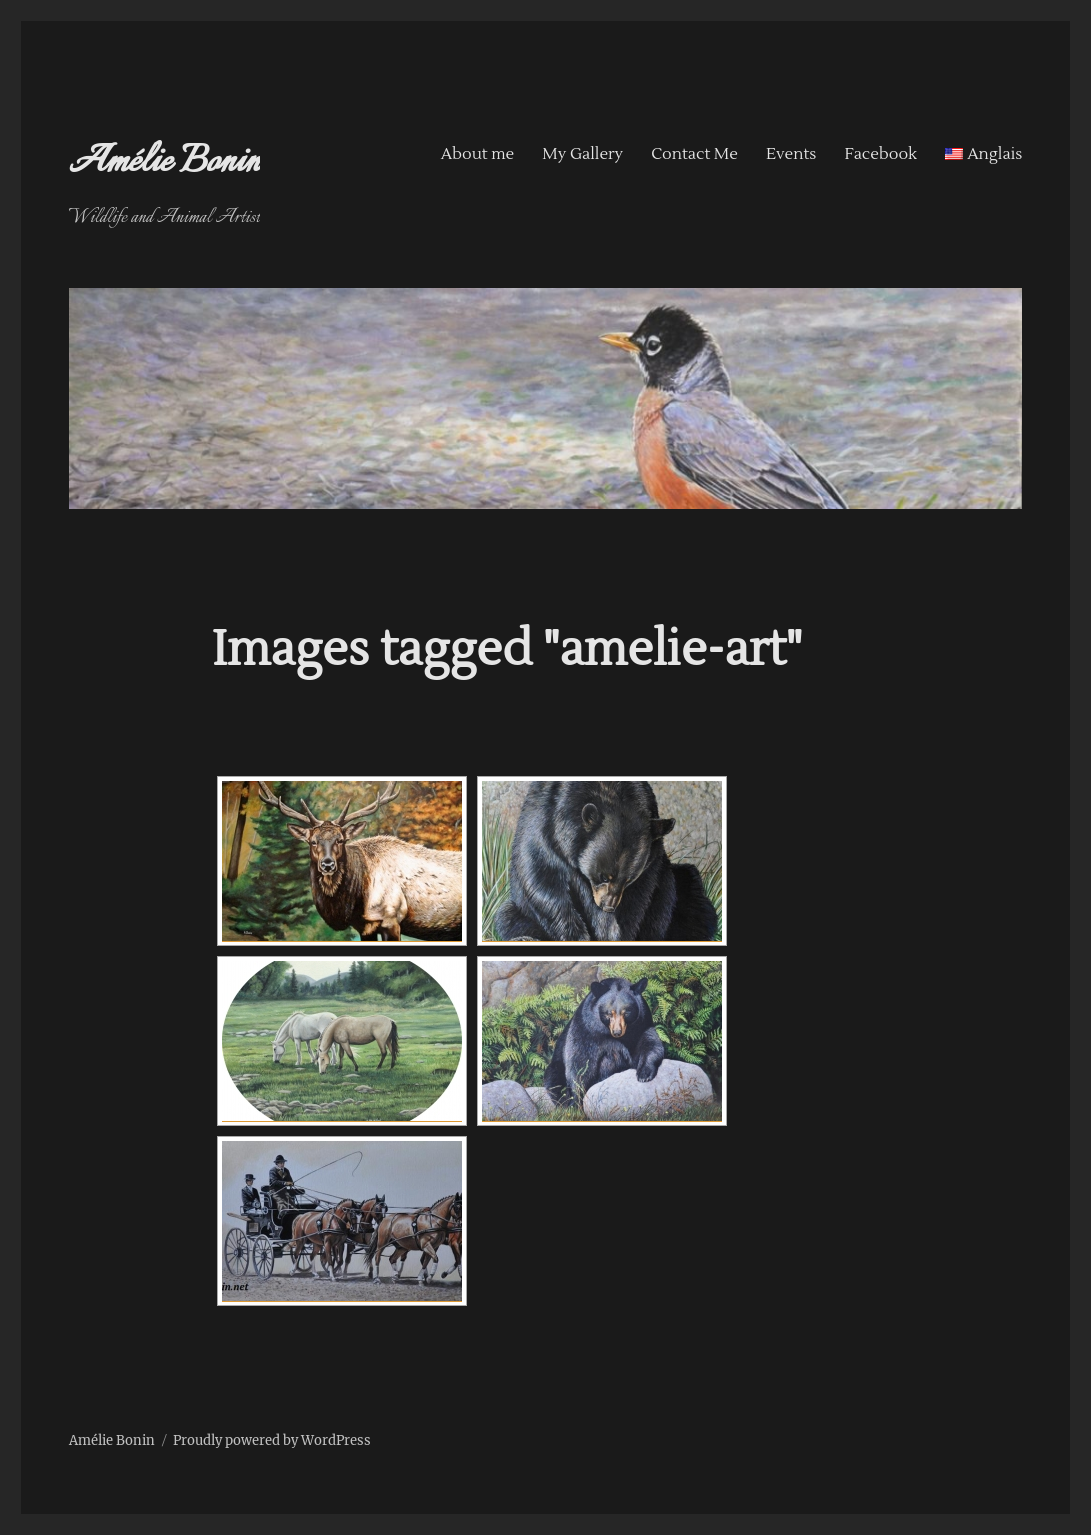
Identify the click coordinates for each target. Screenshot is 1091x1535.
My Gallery (582, 154)
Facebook (880, 154)
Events (791, 154)
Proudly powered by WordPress (272, 1440)
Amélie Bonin (165, 163)
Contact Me (694, 154)
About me (478, 154)
